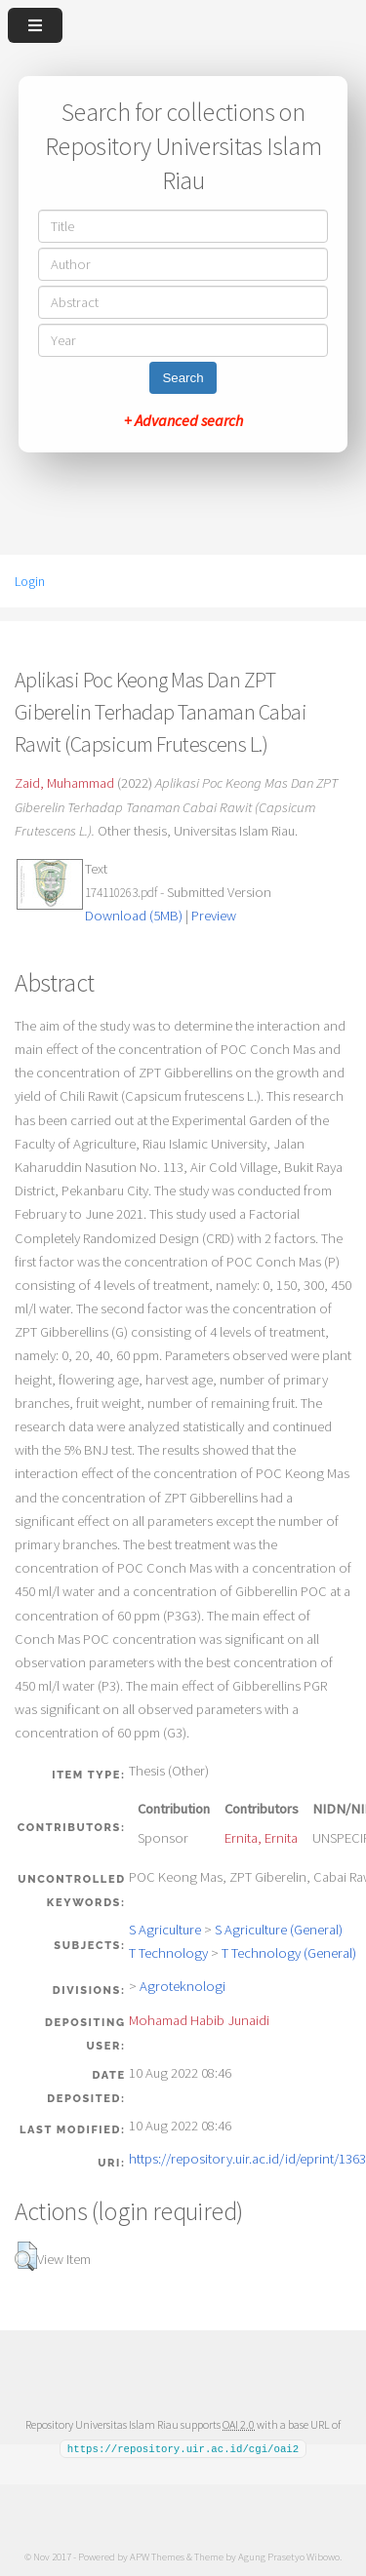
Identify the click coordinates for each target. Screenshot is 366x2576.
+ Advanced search (183, 420)
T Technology (168, 1953)
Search (182, 378)
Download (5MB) (134, 915)
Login (30, 581)
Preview (213, 915)
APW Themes (157, 2555)
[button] (26, 2256)
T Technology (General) (289, 1953)
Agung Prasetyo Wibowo (289, 2555)
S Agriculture (165, 1929)
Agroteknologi (182, 1986)
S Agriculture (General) (279, 1929)
